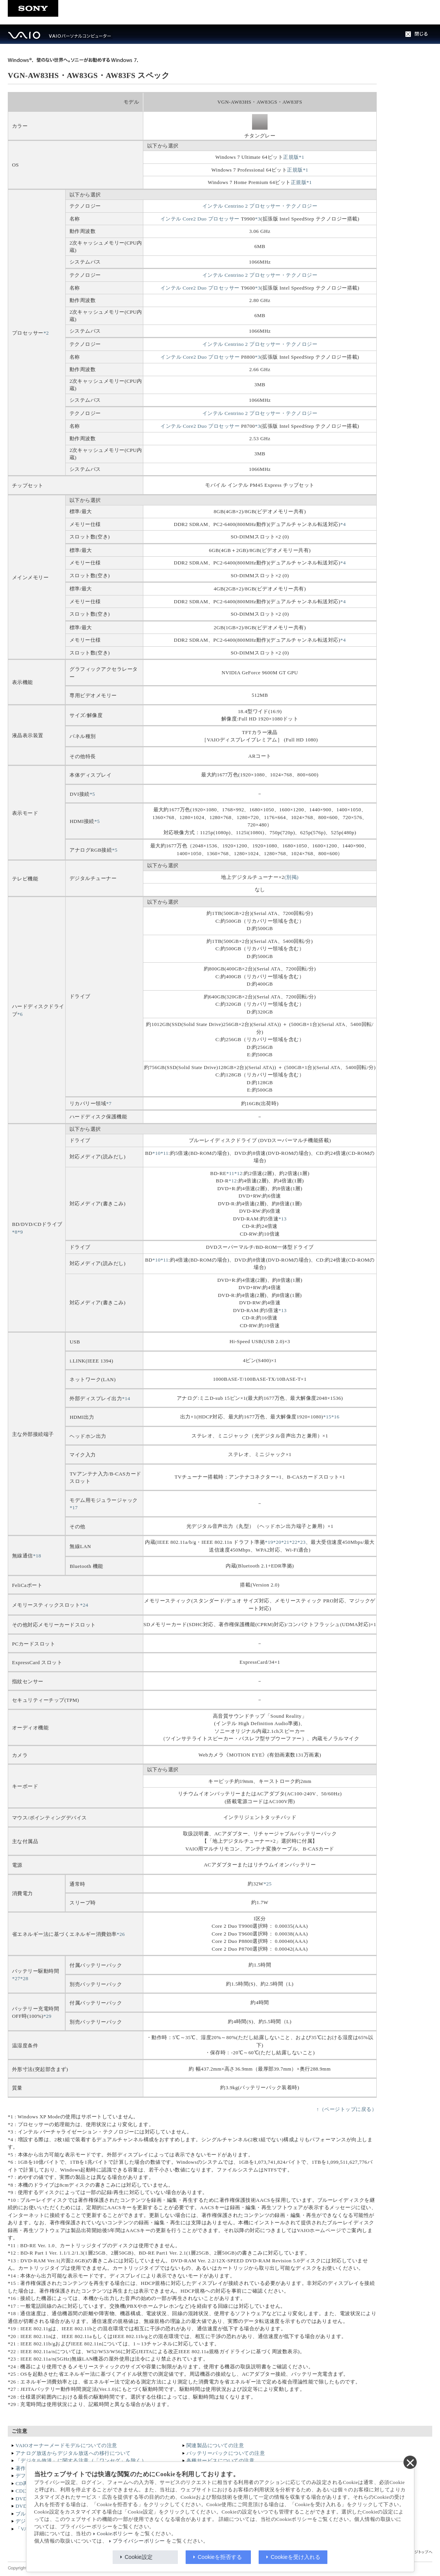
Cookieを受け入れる (295, 2557)
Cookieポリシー (115, 2533)
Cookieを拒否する (220, 2557)
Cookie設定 (139, 2557)
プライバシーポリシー (139, 2541)
